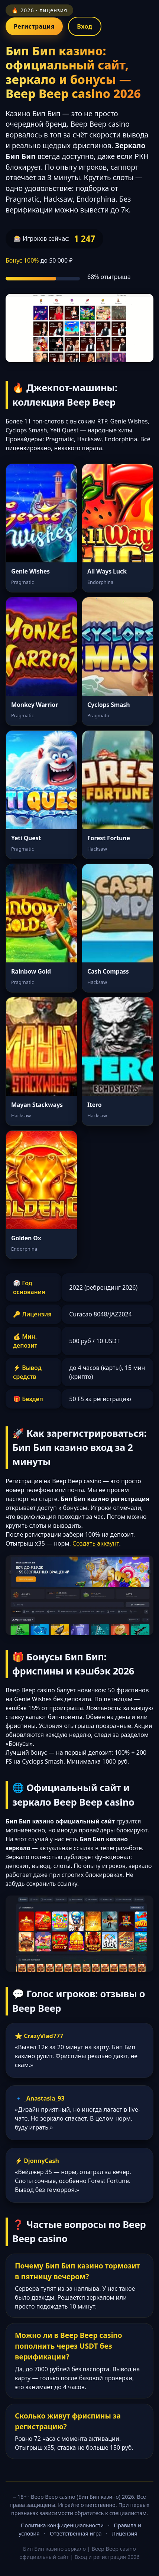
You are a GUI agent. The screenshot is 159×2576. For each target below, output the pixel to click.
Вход (84, 26)
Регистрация (34, 26)
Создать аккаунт (95, 1543)
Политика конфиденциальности (62, 2525)
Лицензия (124, 2533)
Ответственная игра (76, 2533)
